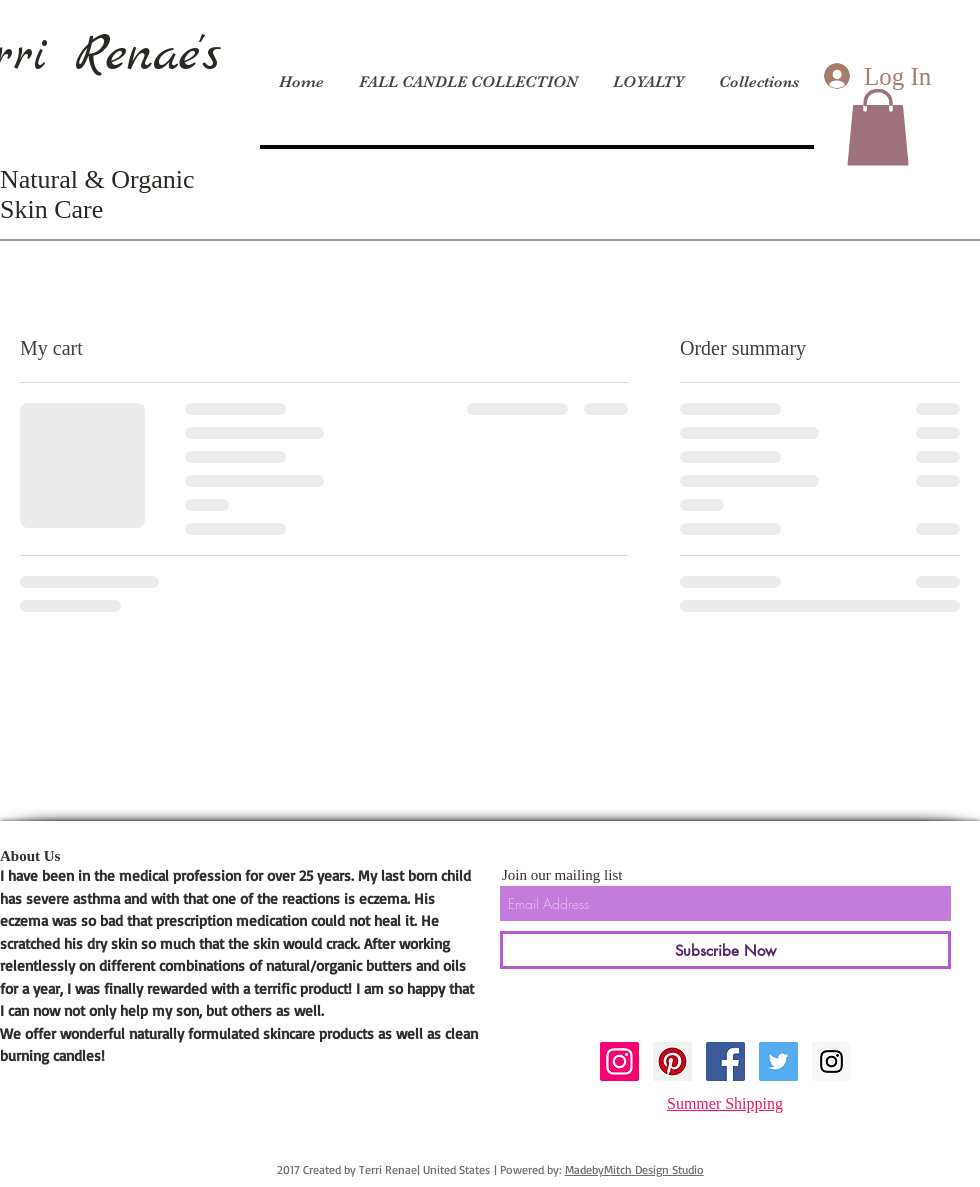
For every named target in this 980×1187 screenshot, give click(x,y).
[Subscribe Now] (725, 950)
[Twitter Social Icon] (778, 1061)
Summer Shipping (725, 1103)
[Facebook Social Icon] (725, 1061)
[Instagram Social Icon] (619, 1061)
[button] (878, 127)
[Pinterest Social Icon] (672, 1061)
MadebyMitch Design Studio (634, 1169)
